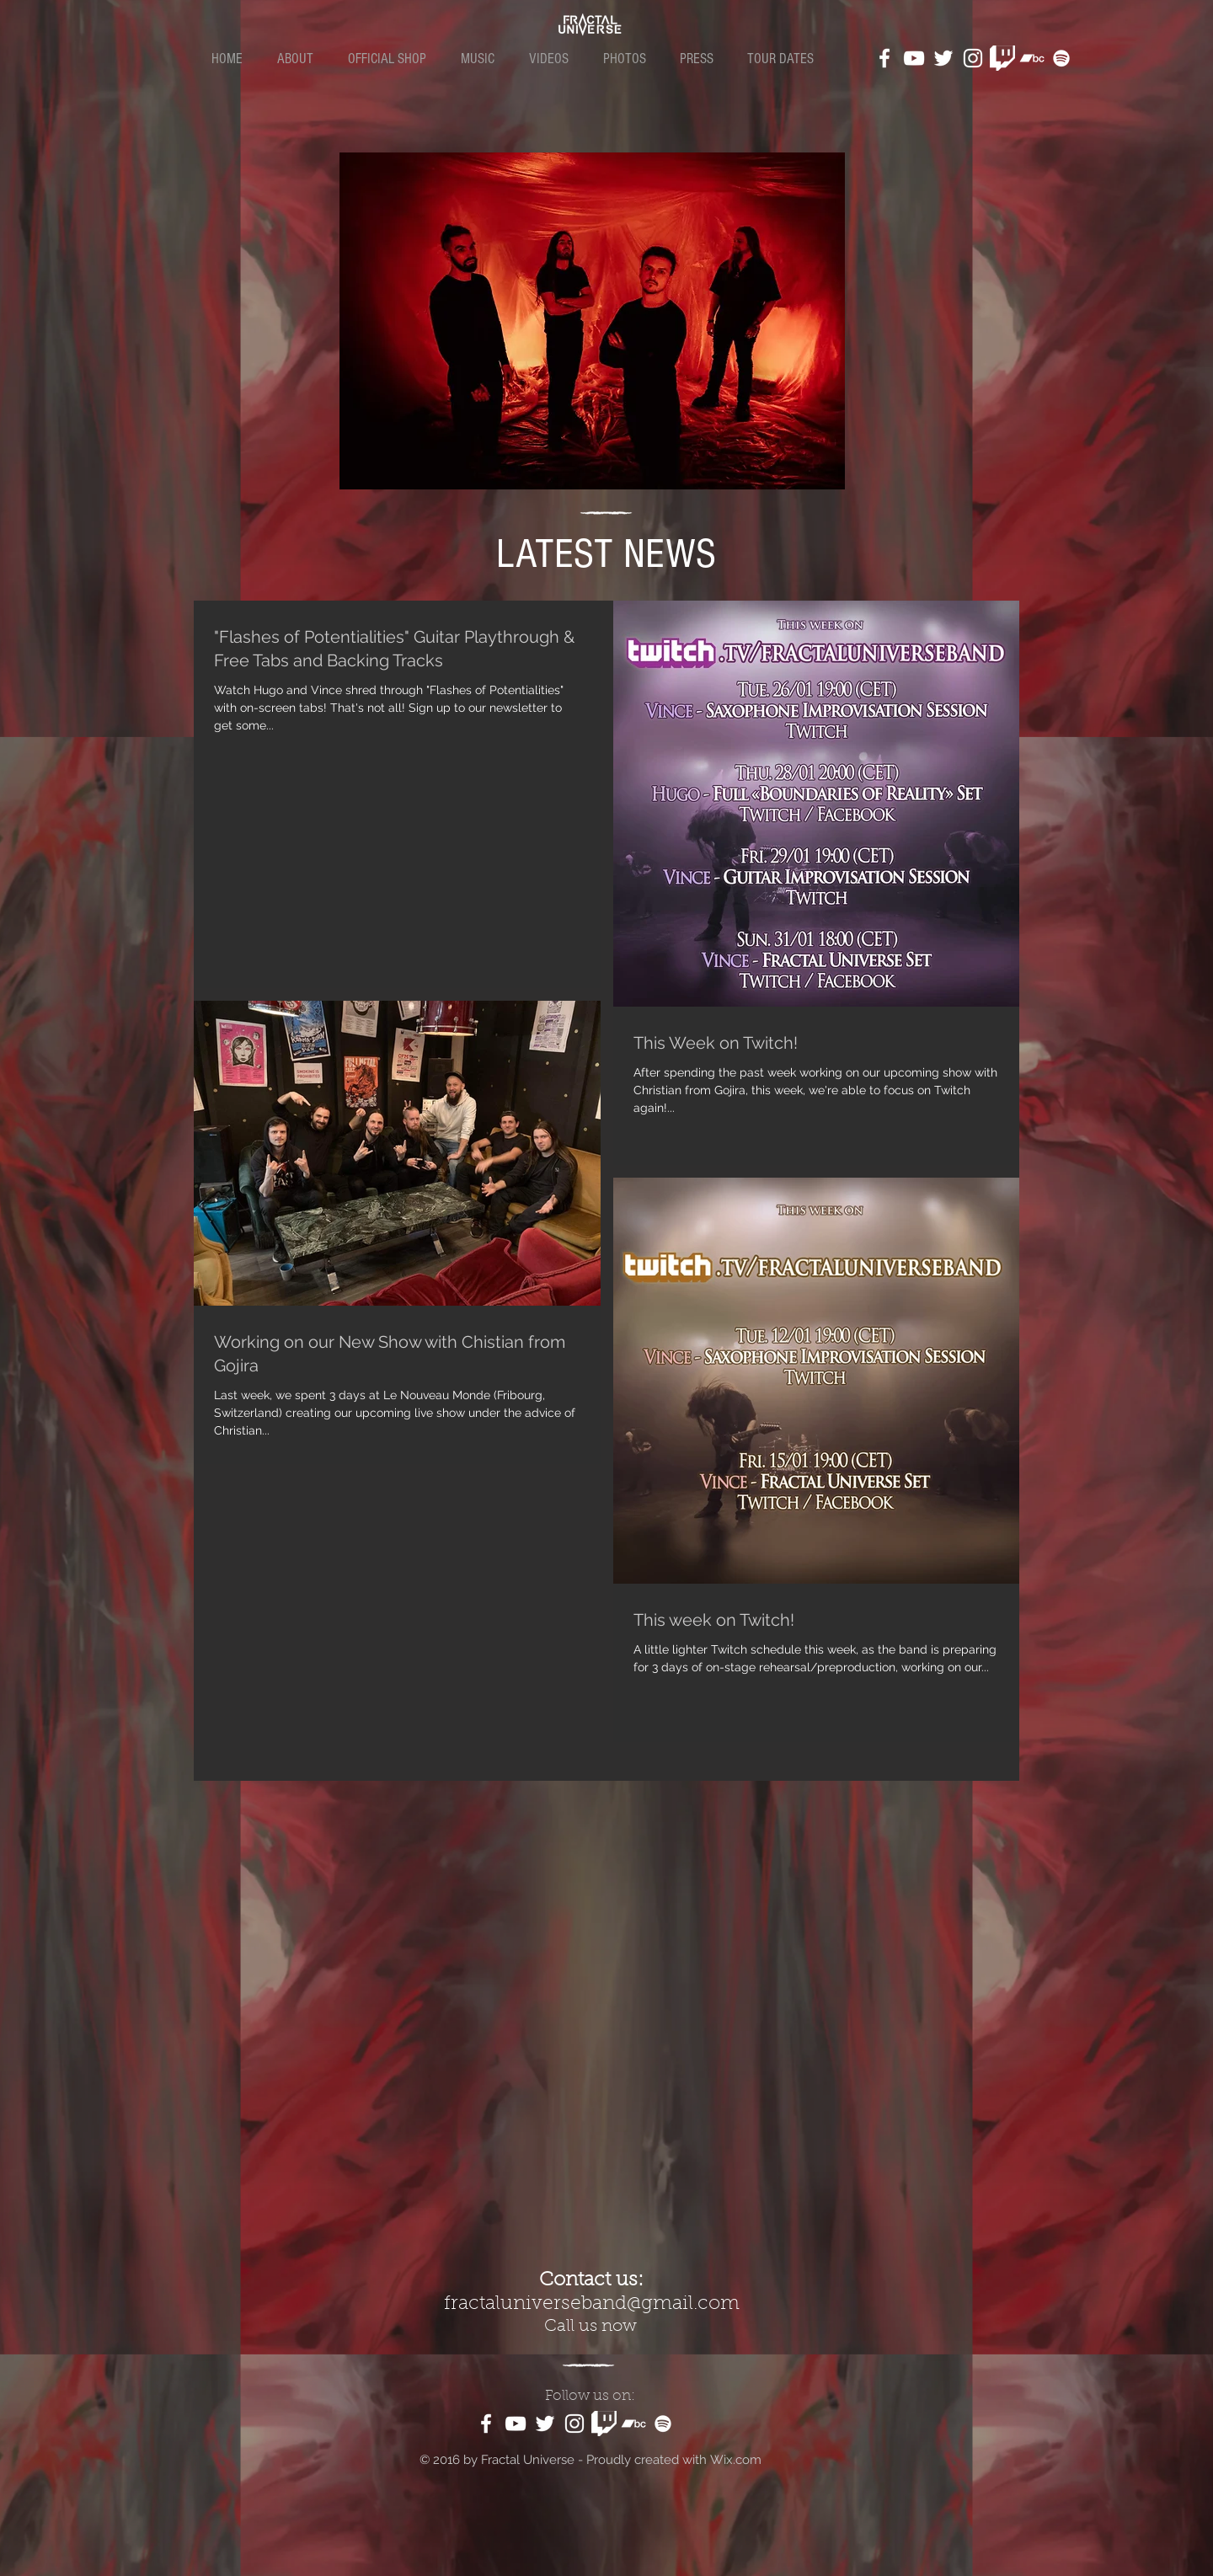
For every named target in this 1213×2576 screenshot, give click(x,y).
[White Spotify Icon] (1061, 58)
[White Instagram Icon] (973, 58)
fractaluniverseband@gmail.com (592, 2304)
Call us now (590, 2326)
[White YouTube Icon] (914, 58)
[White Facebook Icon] (884, 58)
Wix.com (735, 2459)
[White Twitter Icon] (943, 58)
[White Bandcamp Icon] (1032, 58)
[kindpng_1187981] (1002, 58)
